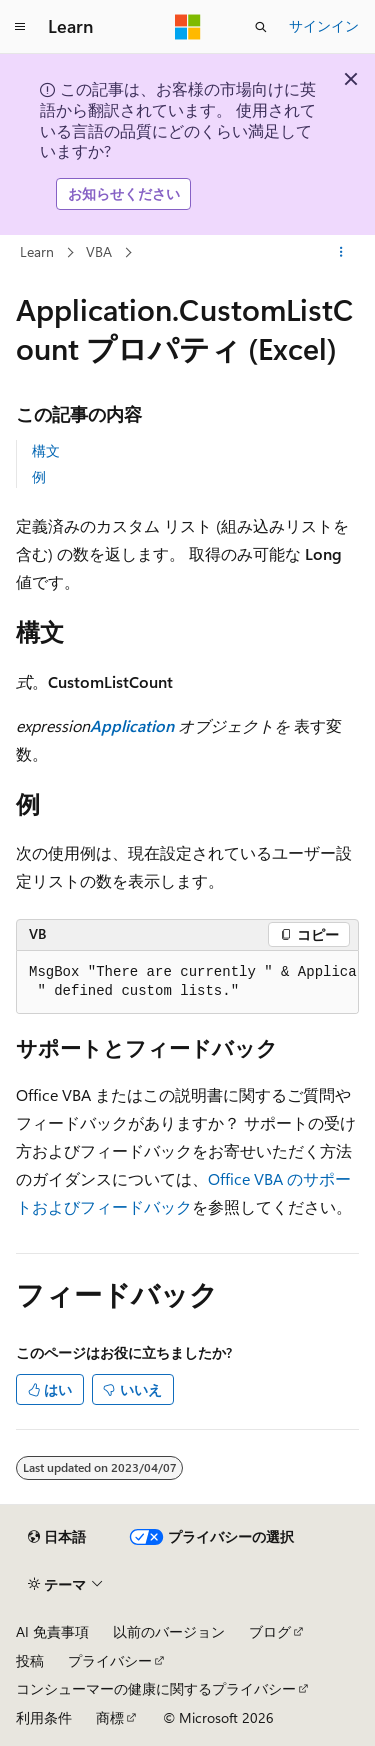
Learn (37, 251)
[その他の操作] (341, 252)
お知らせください (124, 193)
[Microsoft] (188, 27)
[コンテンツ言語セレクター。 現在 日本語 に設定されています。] (57, 1537)
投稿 (30, 1660)
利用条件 (44, 1717)
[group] (187, 982)
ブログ (270, 1631)
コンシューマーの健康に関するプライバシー (156, 1688)
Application (132, 725)
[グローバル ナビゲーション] (20, 27)
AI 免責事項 (52, 1631)
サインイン (324, 25)
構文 (46, 450)
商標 (110, 1717)
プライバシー (110, 1660)
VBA (99, 251)
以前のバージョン (169, 1631)
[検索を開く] (261, 27)
